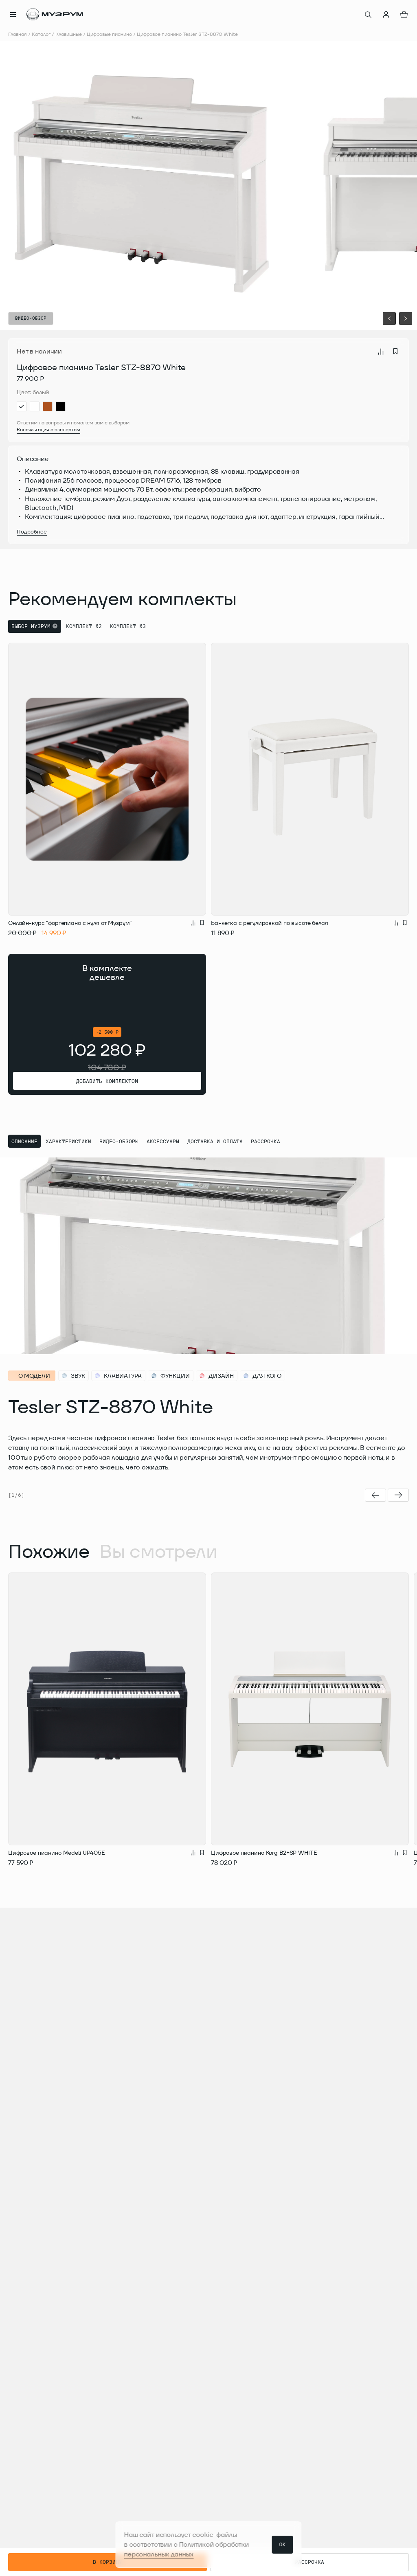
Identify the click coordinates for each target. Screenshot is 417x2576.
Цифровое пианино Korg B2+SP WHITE (264, 1852)
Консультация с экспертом (48, 429)
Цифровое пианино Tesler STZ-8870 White (187, 34)
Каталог (41, 34)
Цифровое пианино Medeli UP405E (56, 1852)
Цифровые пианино (109, 34)
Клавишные (68, 34)
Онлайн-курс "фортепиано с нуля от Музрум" (70, 923)
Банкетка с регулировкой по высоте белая (269, 923)
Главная (17, 34)
